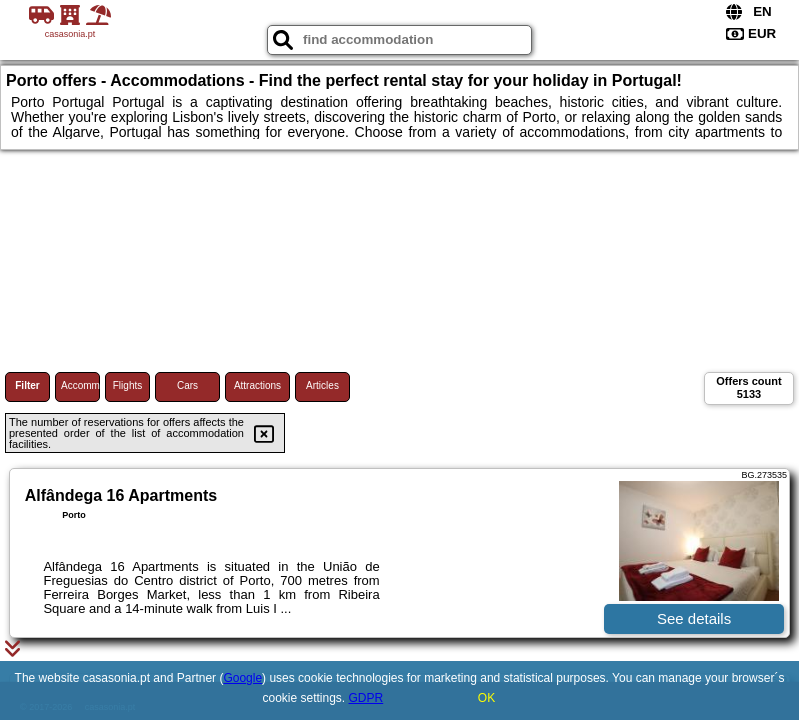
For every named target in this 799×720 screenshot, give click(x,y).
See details (694, 618)
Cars (187, 385)
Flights (127, 385)
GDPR (366, 698)
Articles (322, 385)
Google (242, 678)
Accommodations (80, 385)
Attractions (257, 385)
